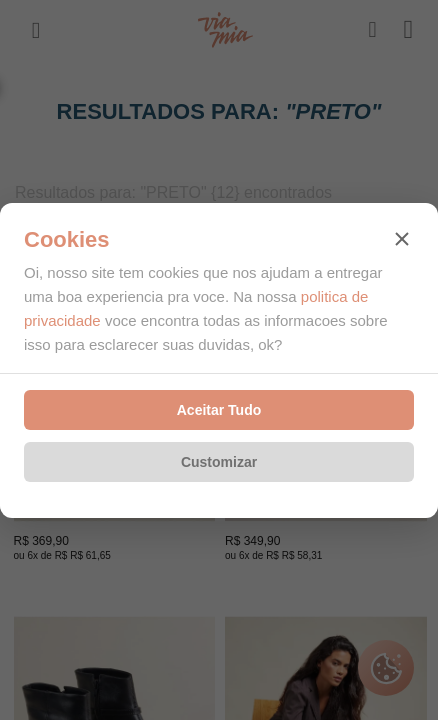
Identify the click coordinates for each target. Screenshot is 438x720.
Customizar (219, 462)
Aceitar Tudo (219, 410)
